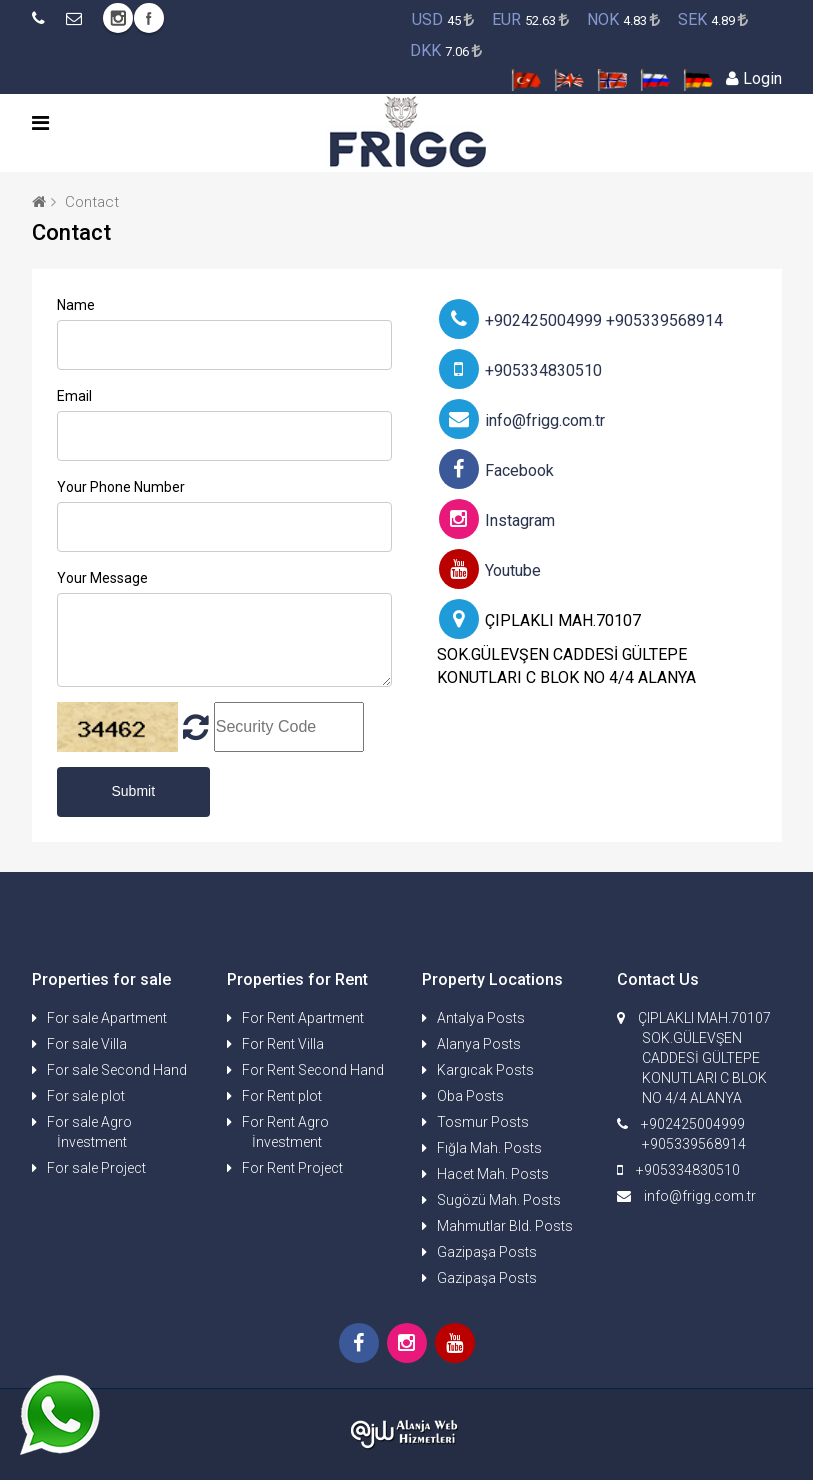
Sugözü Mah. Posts (499, 1200)
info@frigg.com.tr (522, 420)
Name (76, 305)
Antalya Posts (481, 1018)
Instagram (118, 18)
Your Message (102, 578)
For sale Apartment (107, 1018)
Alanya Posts (479, 1044)
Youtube (490, 570)
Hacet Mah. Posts (493, 1174)
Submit (134, 791)
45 (443, 19)
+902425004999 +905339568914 (581, 320)
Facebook (149, 18)
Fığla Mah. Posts (489, 1148)
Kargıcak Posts (485, 1070)
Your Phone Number (121, 487)
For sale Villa (87, 1044)
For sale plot (86, 1096)
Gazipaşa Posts (487, 1252)
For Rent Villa (283, 1044)
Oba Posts (470, 1096)
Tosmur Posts (483, 1122)
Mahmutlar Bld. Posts (505, 1226)
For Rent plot (282, 1096)
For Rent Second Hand (313, 1070)
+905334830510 (520, 370)
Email (74, 396)
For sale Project (96, 1168)
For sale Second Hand (117, 1070)
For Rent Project (292, 1168)
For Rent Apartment (303, 1018)
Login (754, 78)
